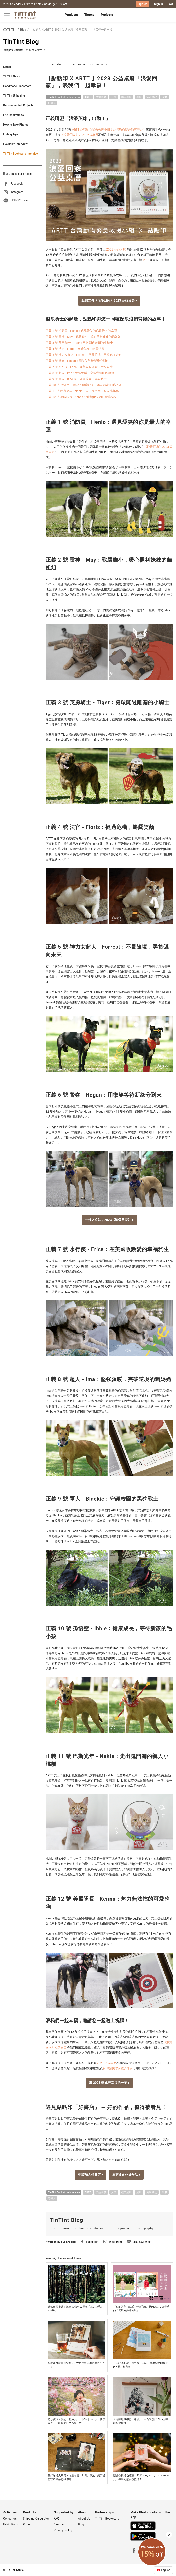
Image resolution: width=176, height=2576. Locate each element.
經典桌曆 (126, 96)
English (165, 2569)
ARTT (88, 96)
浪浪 (164, 96)
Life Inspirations (13, 114)
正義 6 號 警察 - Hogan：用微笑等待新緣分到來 (77, 360)
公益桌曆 (101, 96)
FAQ (170, 4)
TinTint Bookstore (107, 2518)
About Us (84, 2518)
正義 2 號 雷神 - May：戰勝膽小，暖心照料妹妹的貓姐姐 (83, 336)
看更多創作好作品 (125, 2174)
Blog (23, 29)
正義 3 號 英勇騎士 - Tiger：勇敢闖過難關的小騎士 (79, 342)
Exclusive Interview (15, 143)
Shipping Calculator (36, 2518)
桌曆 (139, 96)
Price (26, 2524)
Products (71, 14)
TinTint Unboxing (14, 95)
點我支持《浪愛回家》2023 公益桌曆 (108, 300)
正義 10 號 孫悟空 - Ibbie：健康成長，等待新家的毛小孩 (83, 385)
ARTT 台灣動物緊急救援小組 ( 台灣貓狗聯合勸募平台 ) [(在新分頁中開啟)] (108, 129)
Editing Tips (10, 134)
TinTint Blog (21, 41)
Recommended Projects (18, 105)
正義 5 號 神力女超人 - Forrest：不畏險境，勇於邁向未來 (84, 354)
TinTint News (11, 76)
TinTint (10, 29)
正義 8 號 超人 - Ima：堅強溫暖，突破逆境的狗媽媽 (80, 373)
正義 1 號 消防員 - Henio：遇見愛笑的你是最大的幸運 (81, 330)
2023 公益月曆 (116, 249)
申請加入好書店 (89, 2174)
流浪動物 (151, 96)
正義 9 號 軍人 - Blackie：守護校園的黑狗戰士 (76, 379)
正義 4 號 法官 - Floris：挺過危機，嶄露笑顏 (75, 348)
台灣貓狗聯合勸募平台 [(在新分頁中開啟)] (118, 2068)
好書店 (52, 102)
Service (59, 2524)
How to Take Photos (15, 124)
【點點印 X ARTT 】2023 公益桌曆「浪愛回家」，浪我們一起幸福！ (72, 29)
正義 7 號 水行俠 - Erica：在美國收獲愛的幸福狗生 (79, 367)
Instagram (16, 191)
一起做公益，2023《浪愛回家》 (108, 1220)
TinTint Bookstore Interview (20, 153)
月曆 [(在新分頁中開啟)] (146, 260)
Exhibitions (10, 2524)
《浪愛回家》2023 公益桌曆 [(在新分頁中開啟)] (79, 135)
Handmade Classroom (17, 85)
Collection (10, 2518)
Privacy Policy (63, 2530)
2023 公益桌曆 (106, 2063)
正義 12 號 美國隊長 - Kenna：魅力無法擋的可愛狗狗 (81, 397)
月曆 (113, 96)
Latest (7, 66)
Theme (89, 14)
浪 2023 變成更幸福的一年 (108, 2082)
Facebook (16, 183)
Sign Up (142, 4)
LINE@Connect (19, 200)
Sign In (158, 4)
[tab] (71, 15)
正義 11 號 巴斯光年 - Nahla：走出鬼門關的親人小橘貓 (82, 391)
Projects (107, 14)
